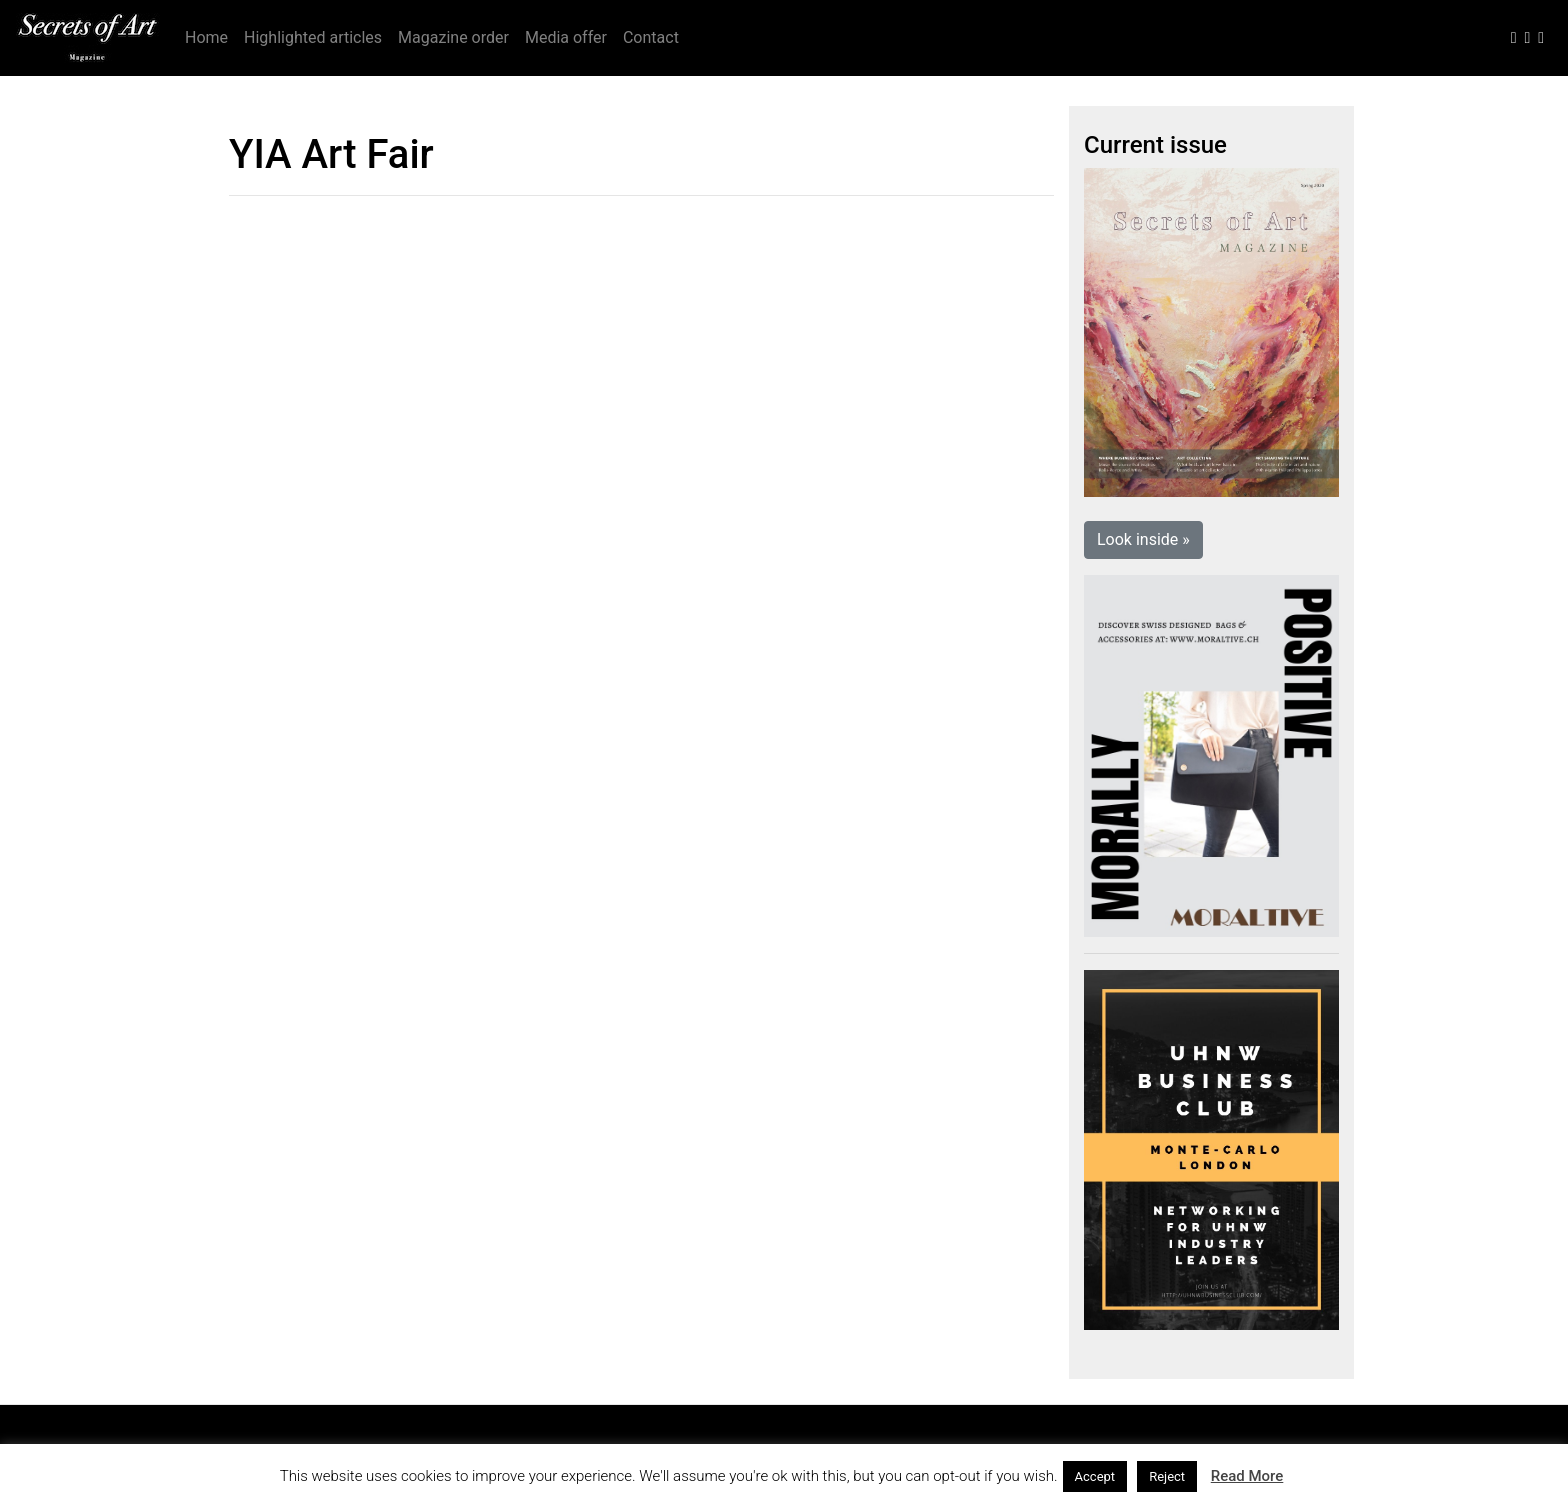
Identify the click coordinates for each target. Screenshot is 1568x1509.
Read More (1247, 1476)
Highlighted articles (313, 37)
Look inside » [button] (1143, 539)
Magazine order (453, 37)
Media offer (566, 37)
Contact (651, 37)
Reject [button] (1167, 1476)
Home (206, 37)
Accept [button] (1095, 1476)
